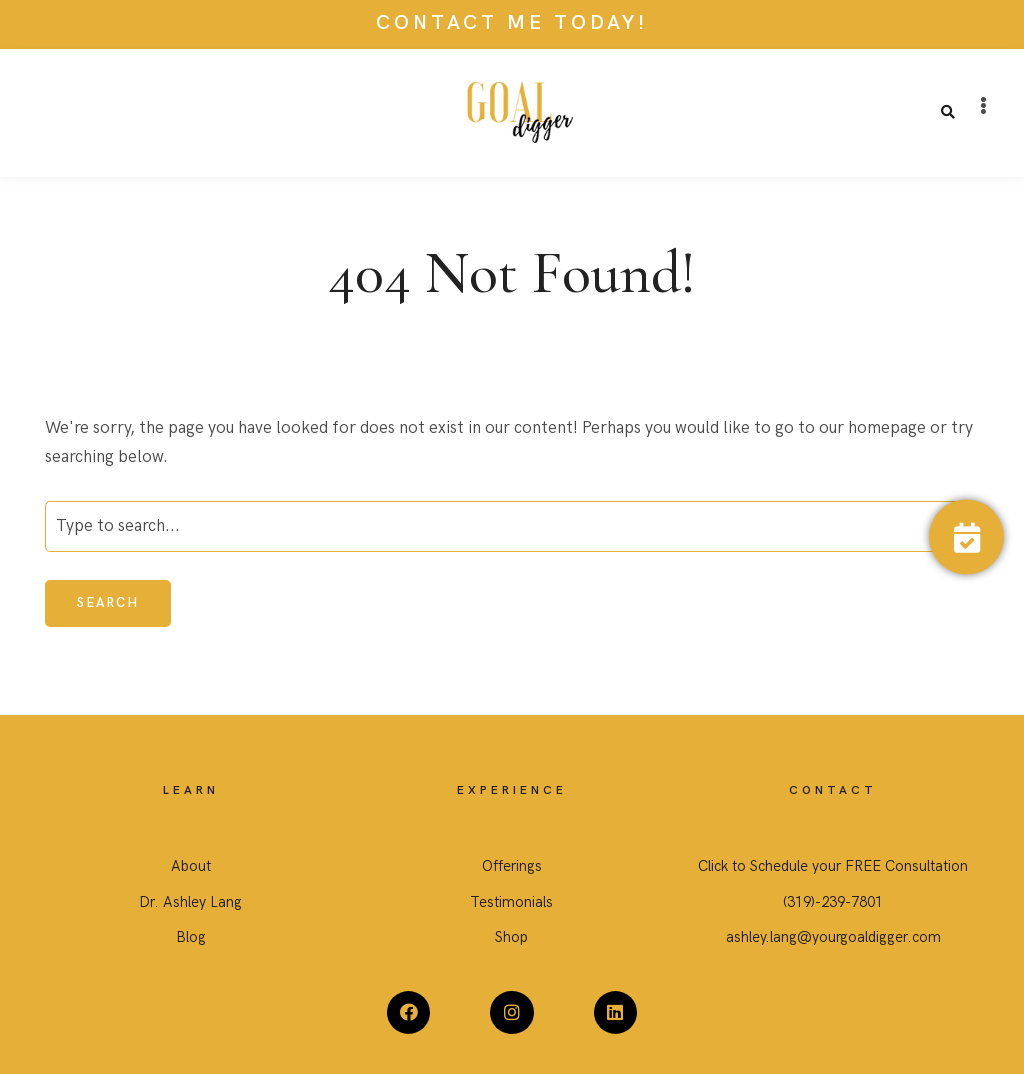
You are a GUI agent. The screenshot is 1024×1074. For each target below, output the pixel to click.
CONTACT (833, 790)
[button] (983, 106)
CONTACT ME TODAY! (512, 23)
